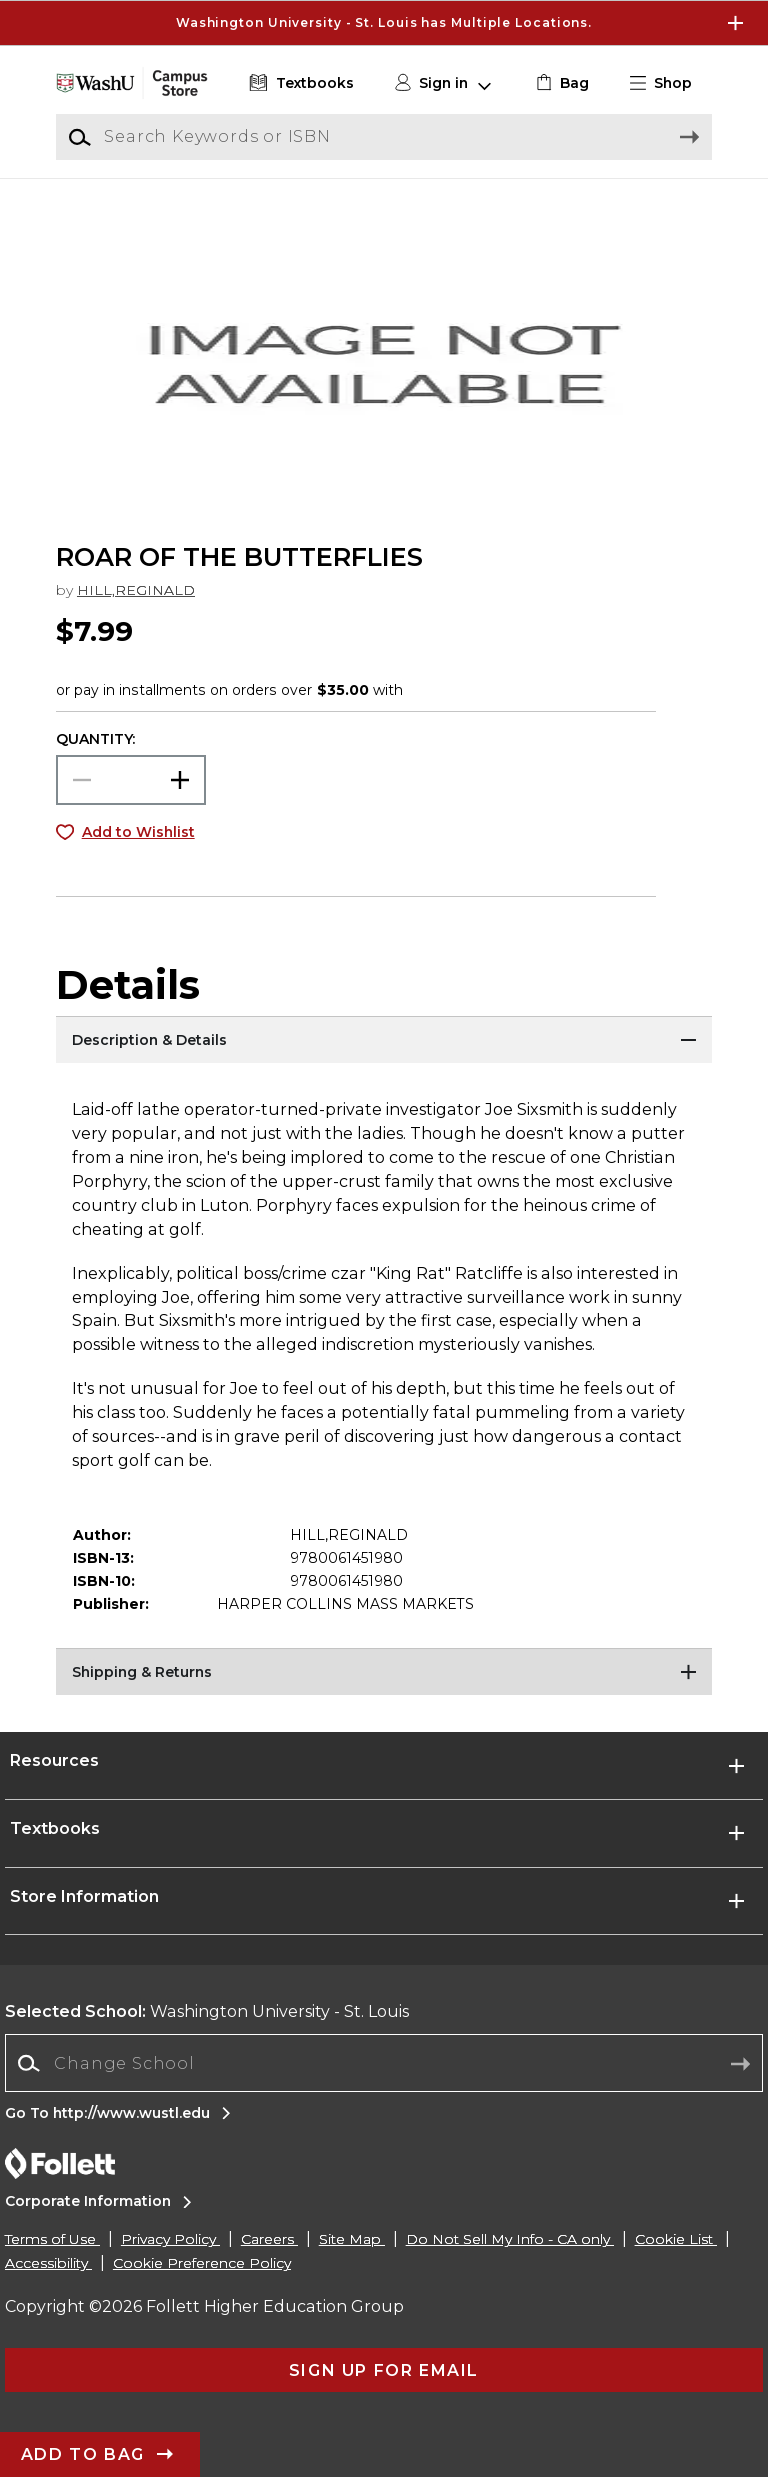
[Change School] (384, 2063)
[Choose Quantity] (131, 780)
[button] (669, 83)
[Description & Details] (384, 1041)
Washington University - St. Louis (207, 2011)
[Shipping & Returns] (384, 1673)
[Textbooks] (299, 83)
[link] (560, 83)
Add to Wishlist (138, 832)
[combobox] (384, 2063)
